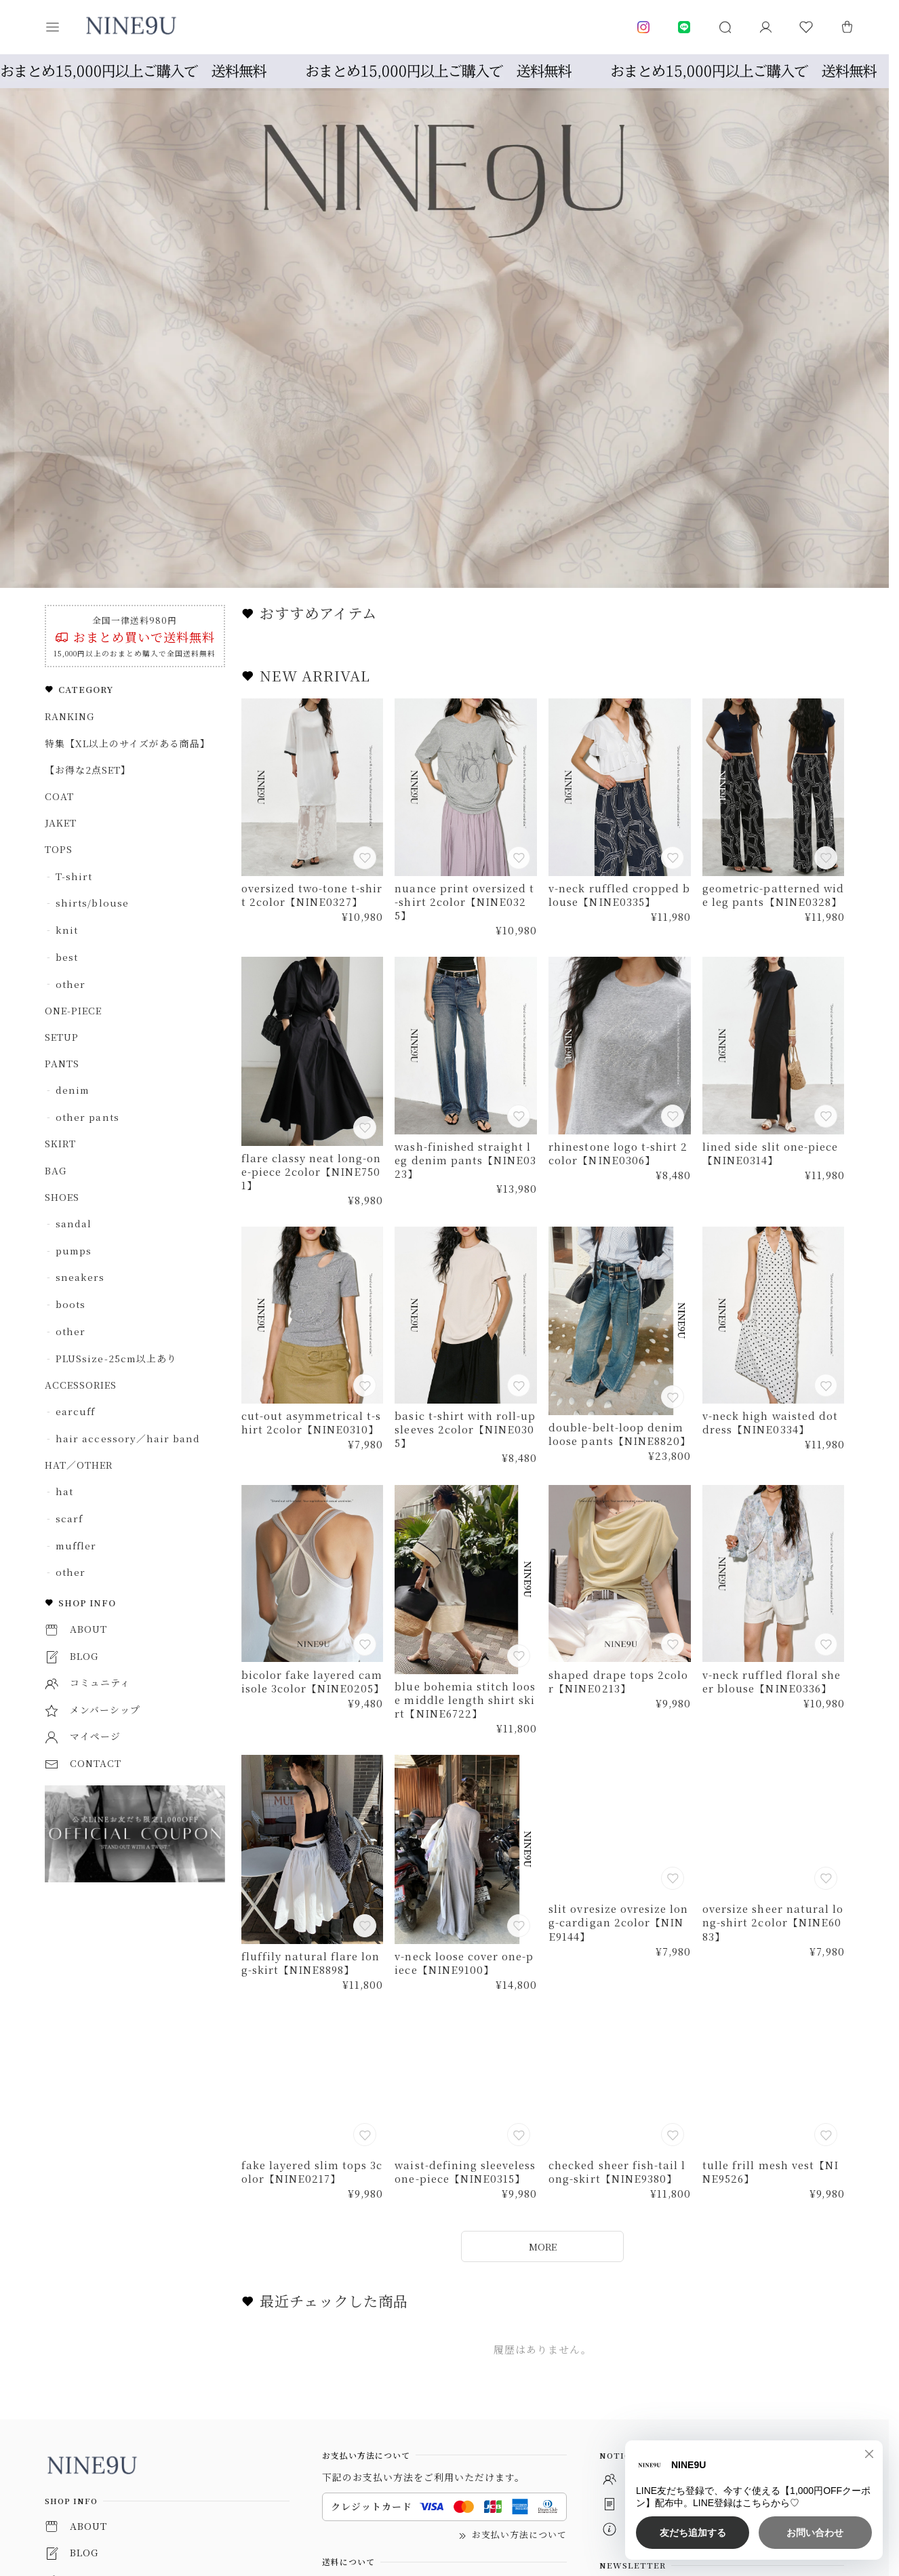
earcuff (75, 1411)
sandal (74, 1223)
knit (67, 929)
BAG (55, 1170)
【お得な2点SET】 (88, 769)
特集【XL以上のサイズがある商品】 (127, 743)
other (70, 984)
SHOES (62, 1197)
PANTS (62, 1063)
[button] (61, 27)
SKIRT (60, 1143)
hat (64, 1491)
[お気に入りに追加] (366, 859)
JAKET (61, 822)
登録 (820, 2473)
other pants (87, 1117)
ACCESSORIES (81, 1384)
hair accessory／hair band (127, 1438)
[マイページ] (765, 27)
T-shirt (74, 876)
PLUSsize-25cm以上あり (116, 1358)
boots (70, 1304)
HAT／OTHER (79, 1464)
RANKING (69, 716)
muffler (76, 1545)
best (67, 957)
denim (72, 1089)
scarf (69, 1518)
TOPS (59, 849)
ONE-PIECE (73, 1010)
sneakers (80, 1277)
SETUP (62, 1037)
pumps (74, 1250)
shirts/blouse (92, 902)
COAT (59, 796)
